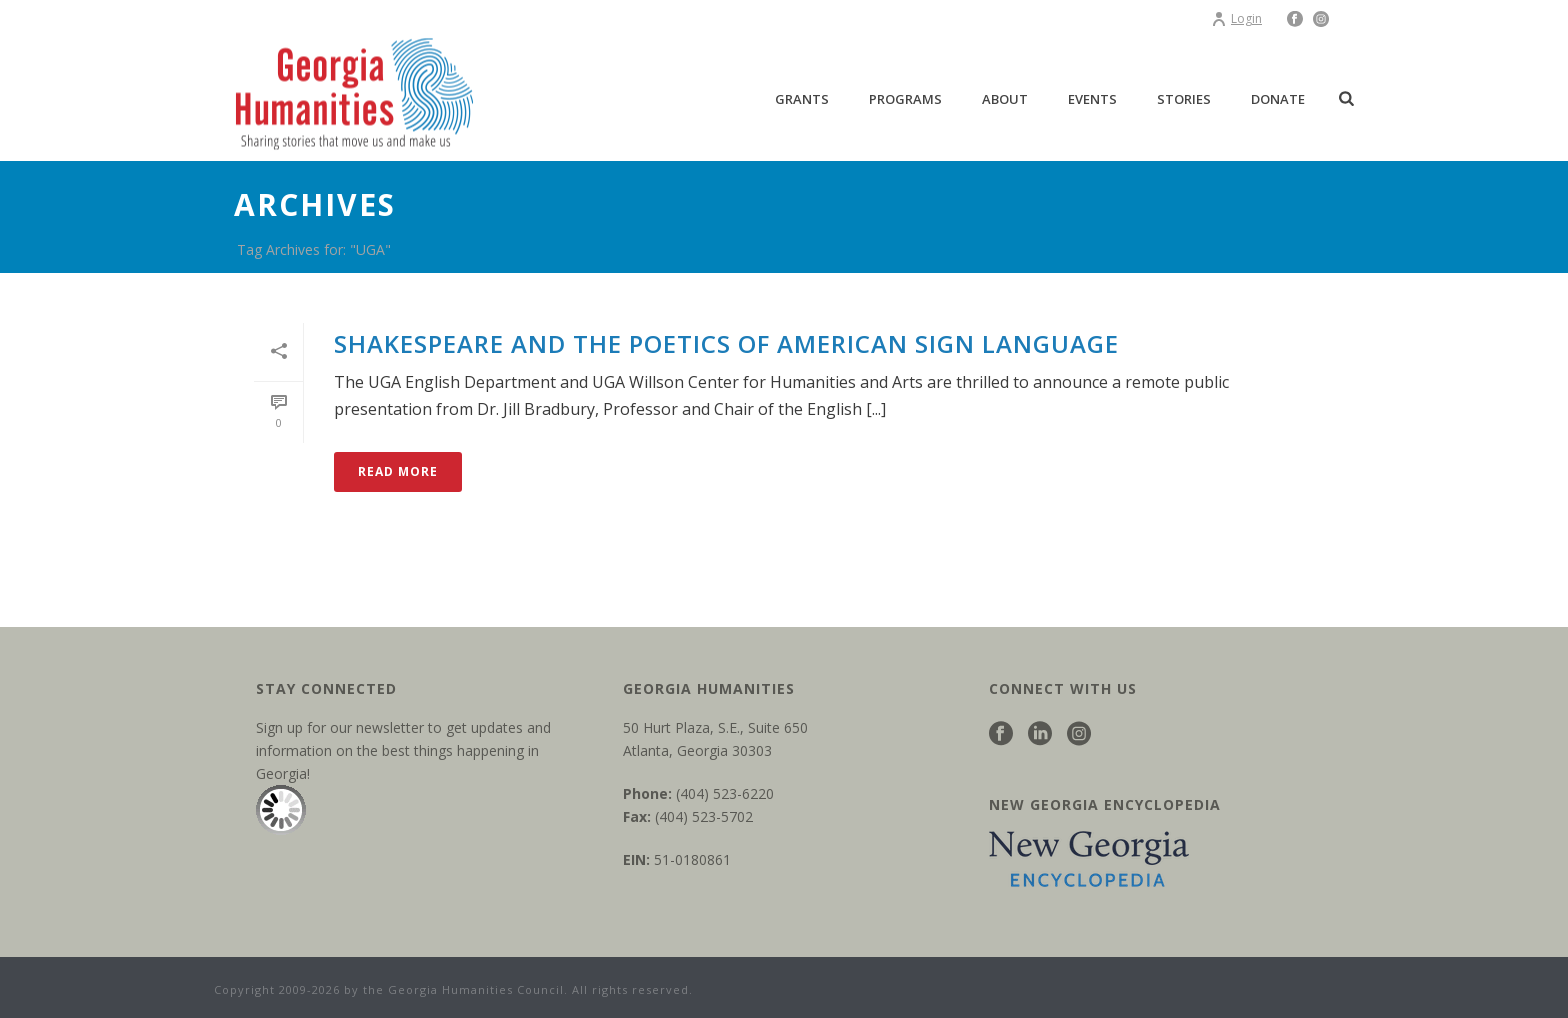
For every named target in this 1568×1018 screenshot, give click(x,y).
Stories (1184, 99)
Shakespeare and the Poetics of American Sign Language (726, 343)
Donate (1278, 99)
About (1005, 99)
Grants (802, 99)
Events (1092, 99)
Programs (905, 99)
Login (1236, 18)
